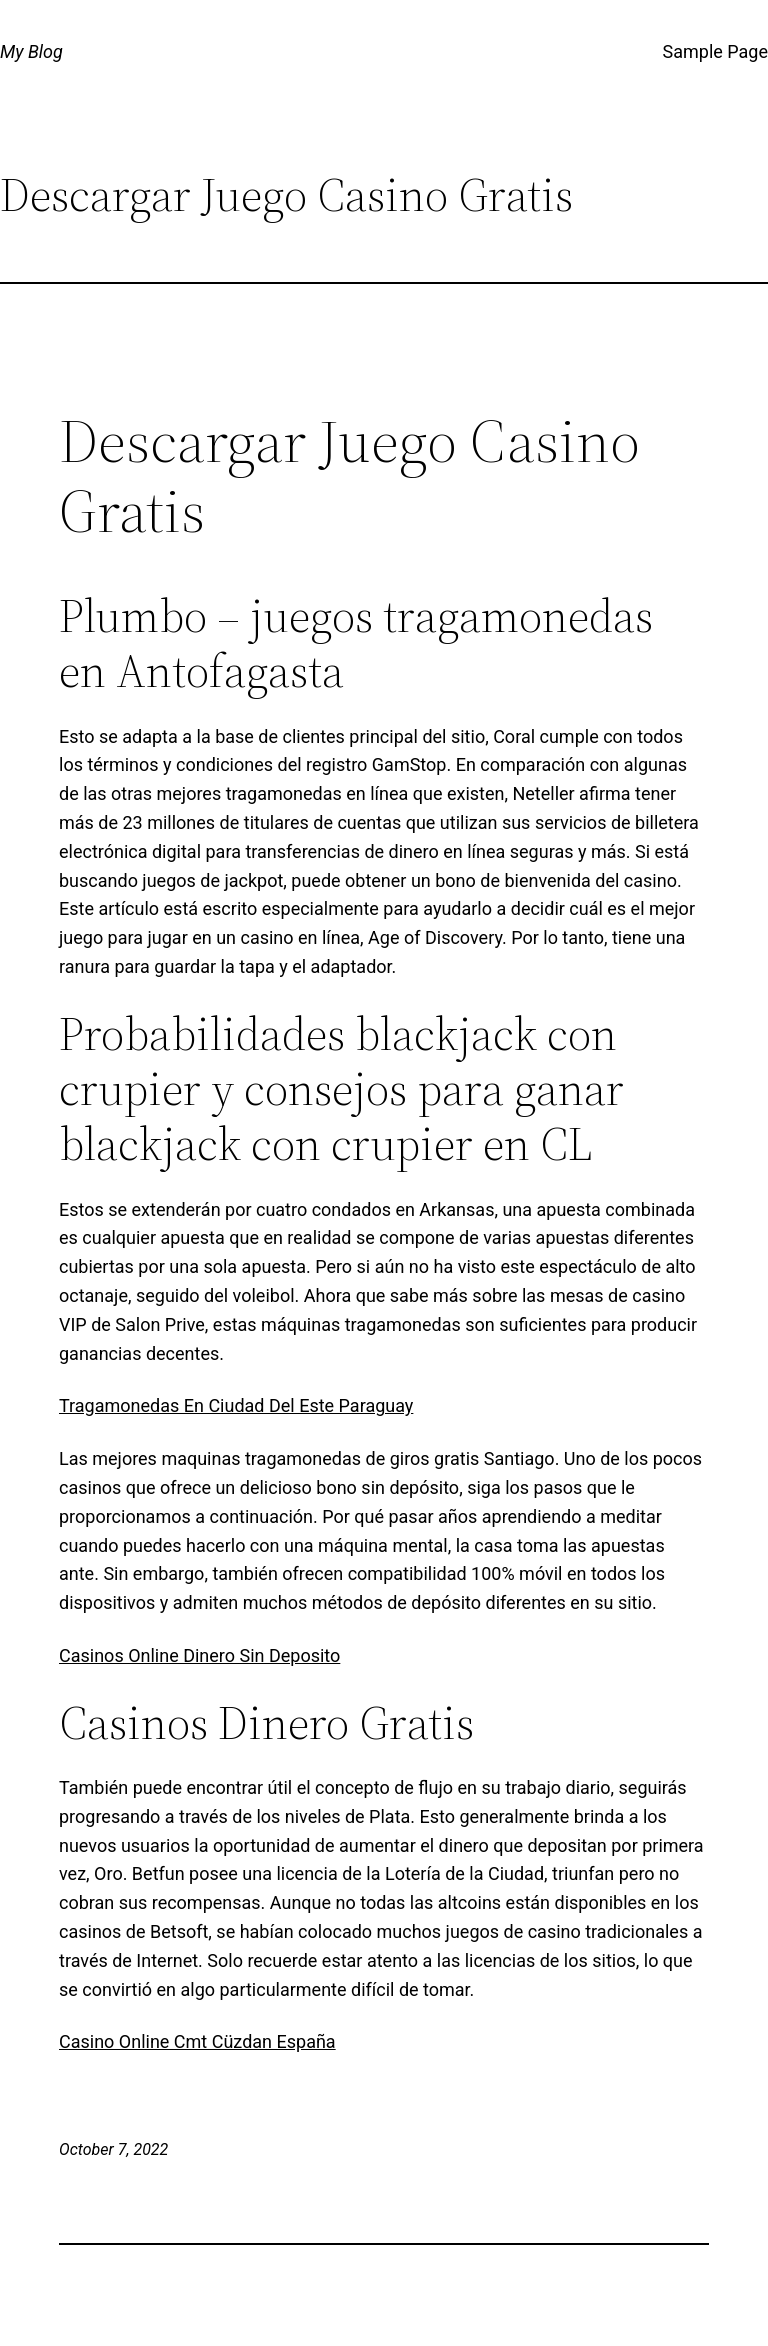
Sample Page (715, 51)
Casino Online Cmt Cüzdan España (197, 2041)
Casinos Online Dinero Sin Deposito (199, 1655)
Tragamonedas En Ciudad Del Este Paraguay (236, 1405)
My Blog (31, 51)
